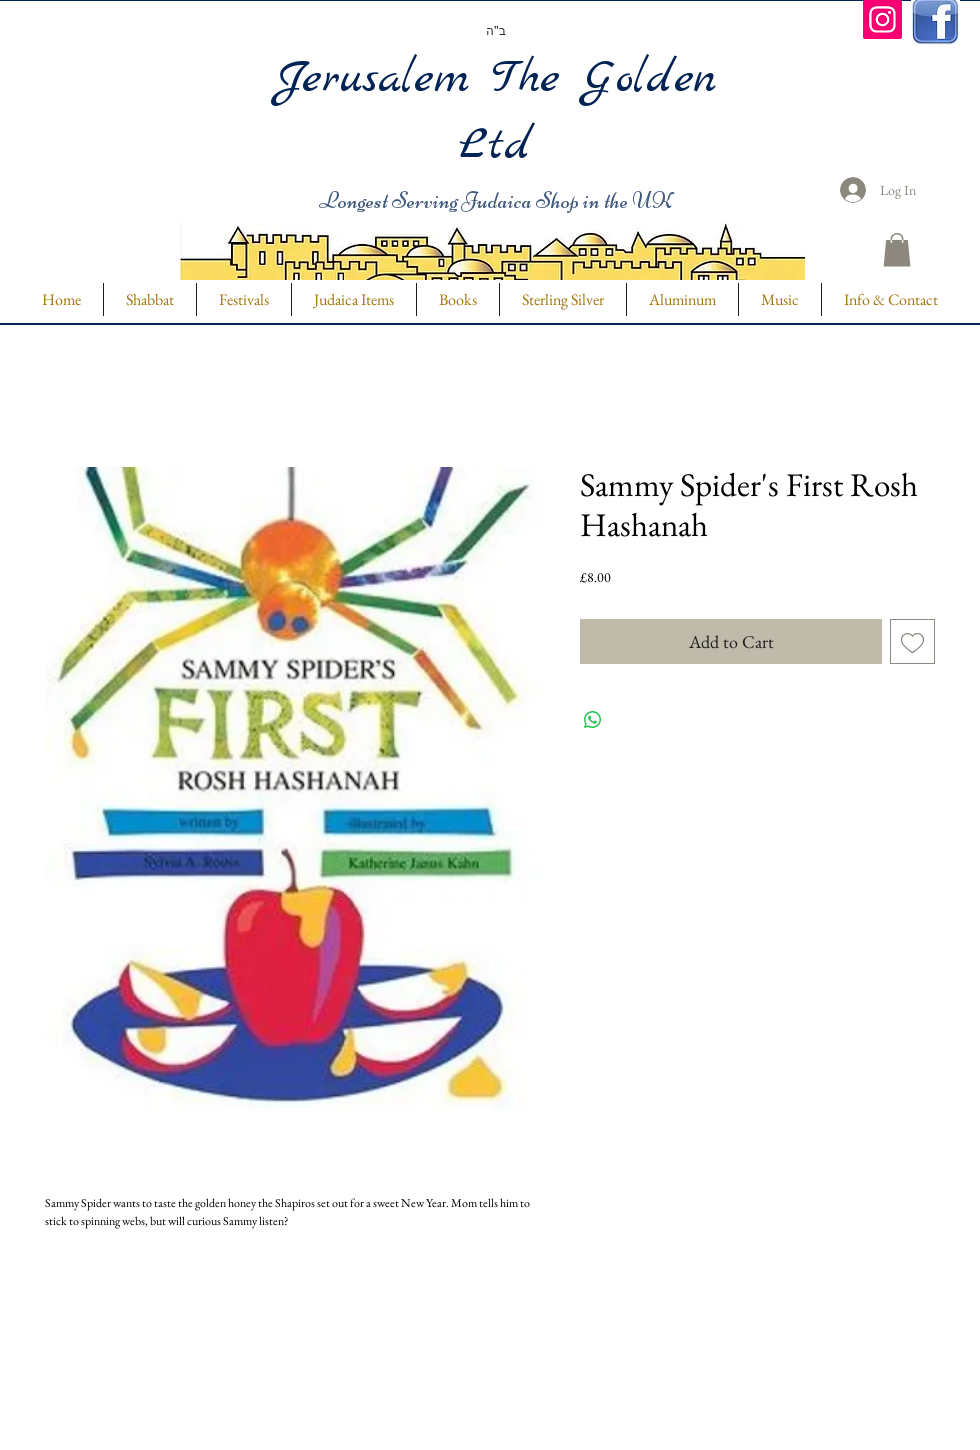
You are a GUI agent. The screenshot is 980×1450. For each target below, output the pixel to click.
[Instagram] (882, 19)
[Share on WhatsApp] (593, 720)
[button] (897, 249)
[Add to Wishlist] (912, 641)
